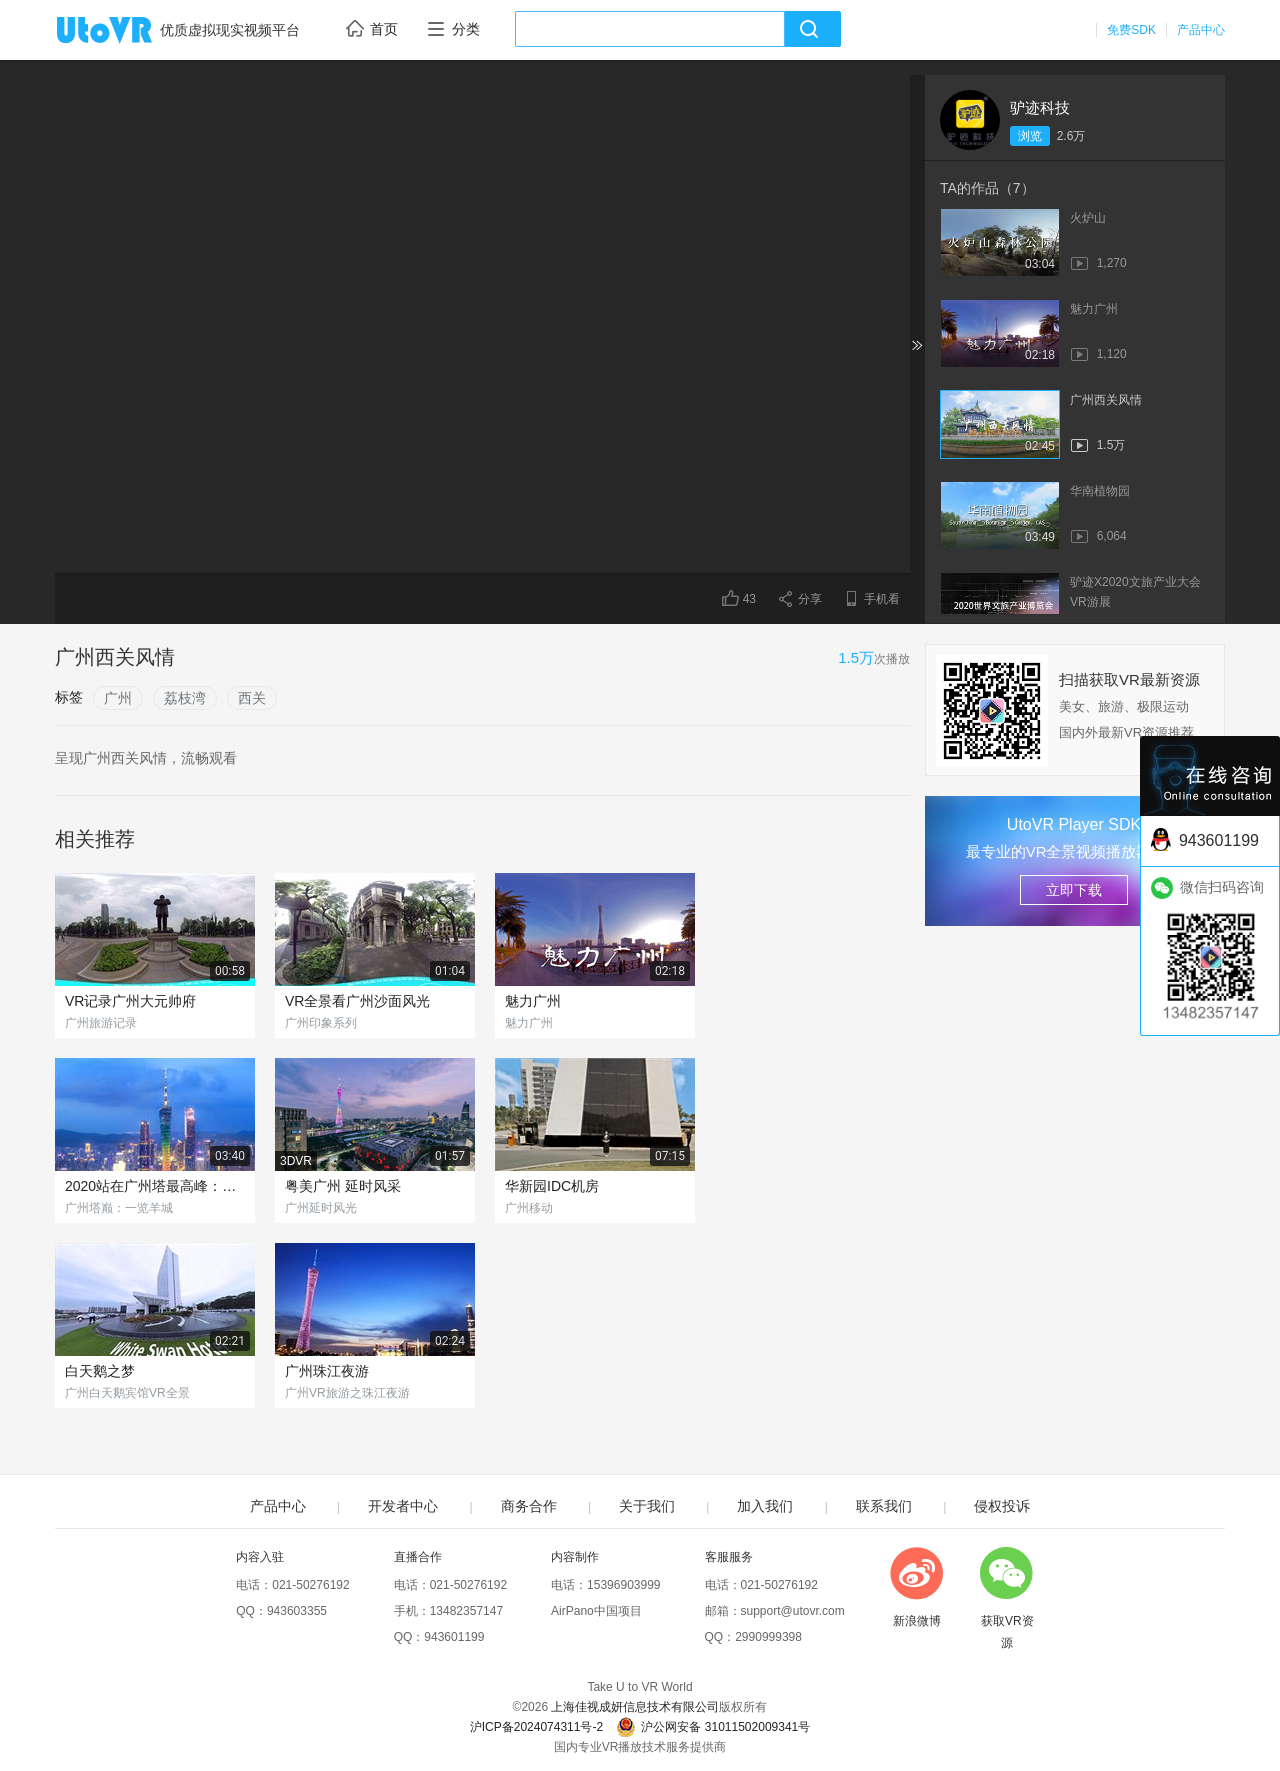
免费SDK (1131, 30)
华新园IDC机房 (552, 1186)
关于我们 (647, 1506)
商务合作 (529, 1506)
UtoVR (126, 31)
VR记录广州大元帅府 (130, 1001)
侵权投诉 (1002, 1506)
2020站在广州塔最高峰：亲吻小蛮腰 (155, 1186)
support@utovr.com (793, 1611)
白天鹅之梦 (100, 1371)
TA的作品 (987, 188)
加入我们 (765, 1506)
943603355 (297, 1611)
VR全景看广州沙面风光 (357, 1001)
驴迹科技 (1040, 107)
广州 (118, 698)
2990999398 (768, 1637)
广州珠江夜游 (327, 1371)
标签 (69, 697)
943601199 (454, 1637)
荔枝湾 (185, 698)
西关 (252, 698)
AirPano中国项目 (596, 1611)
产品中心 (1201, 30)
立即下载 (1074, 890)
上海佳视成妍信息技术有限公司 (635, 1707)
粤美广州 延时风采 (343, 1186)
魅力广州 (533, 1001)
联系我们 (884, 1506)
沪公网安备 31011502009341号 (713, 1727)
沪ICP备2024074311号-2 (536, 1727)
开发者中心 (403, 1506)
